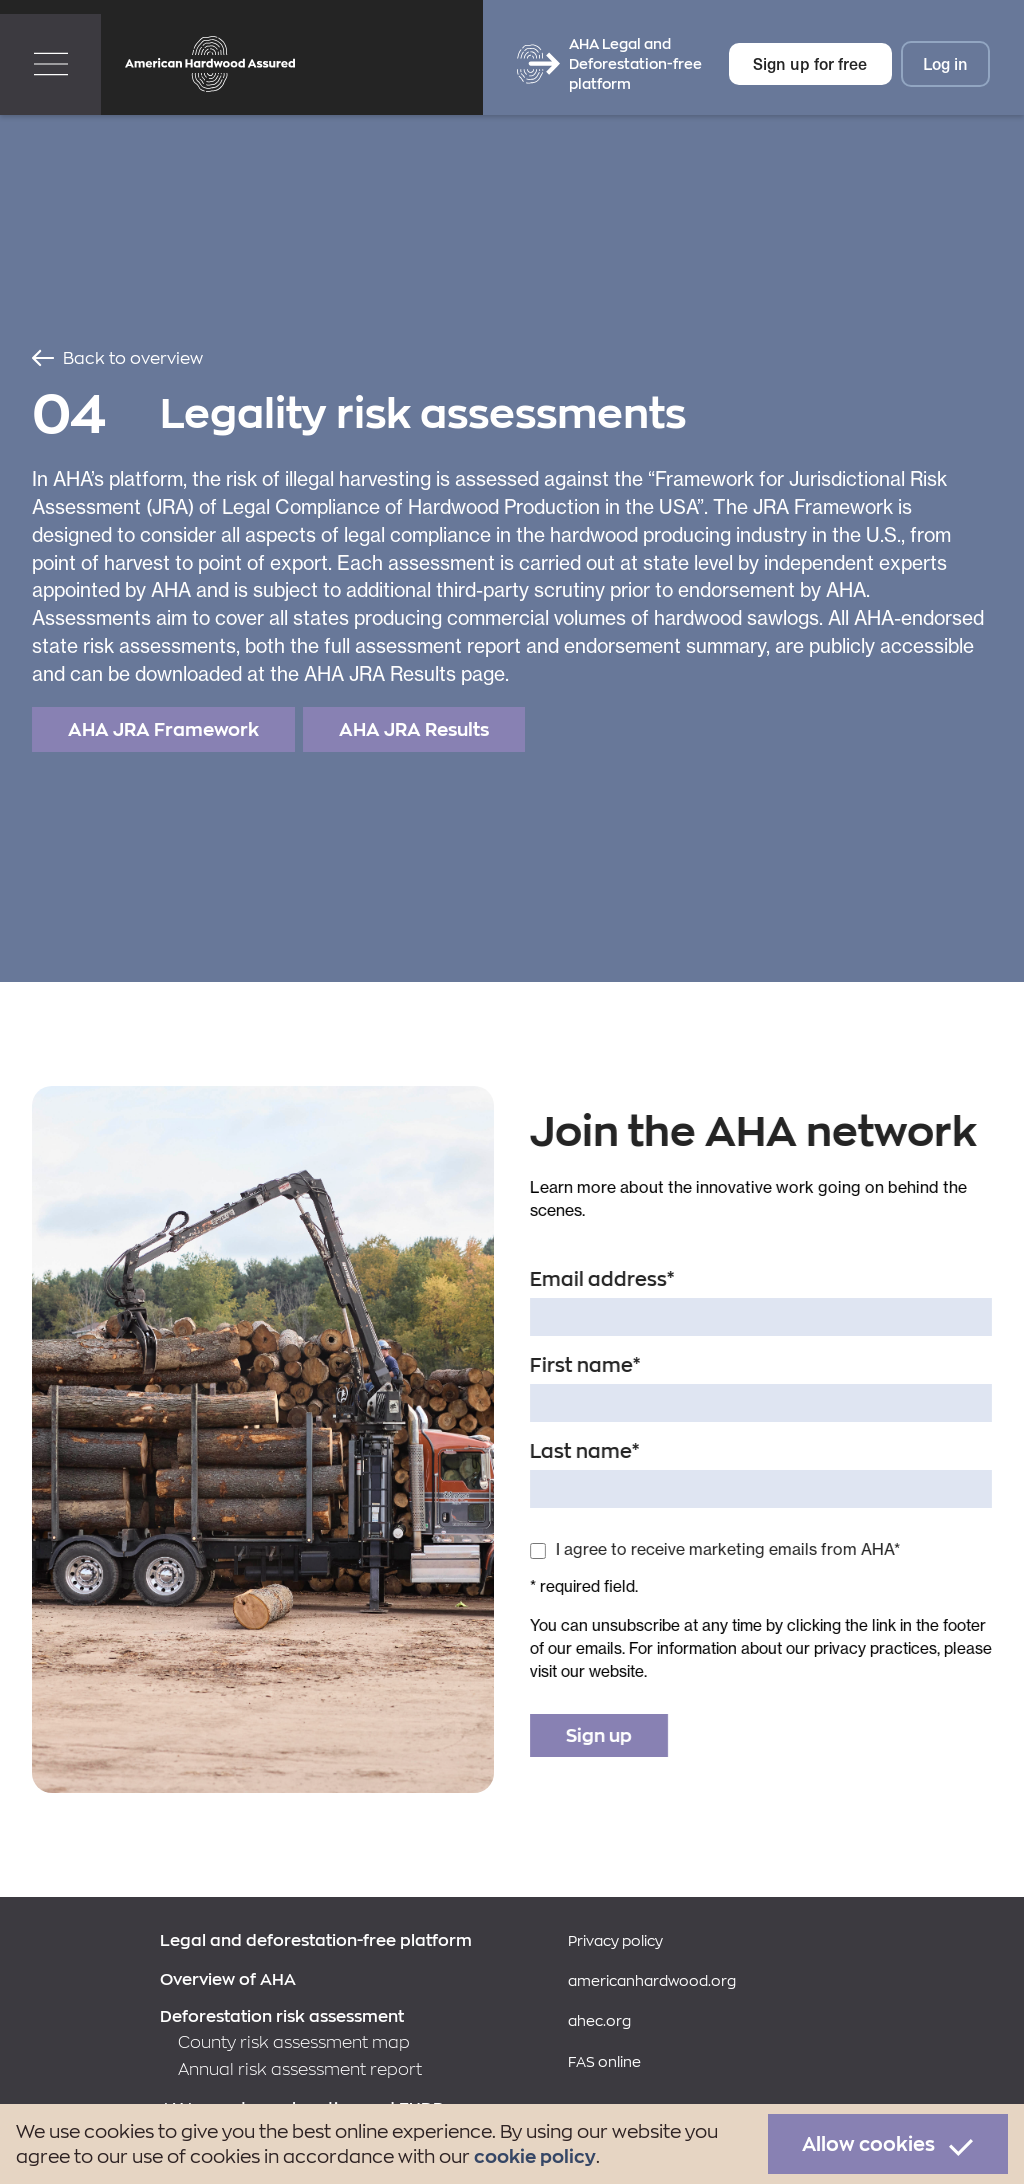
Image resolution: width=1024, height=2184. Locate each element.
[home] (210, 64)
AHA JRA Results (414, 729)
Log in (945, 63)
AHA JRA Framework (163, 729)
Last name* (585, 1451)
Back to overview (133, 358)
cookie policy (535, 2156)
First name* (585, 1365)
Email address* (602, 1279)
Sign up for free (810, 63)
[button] (50, 64)
